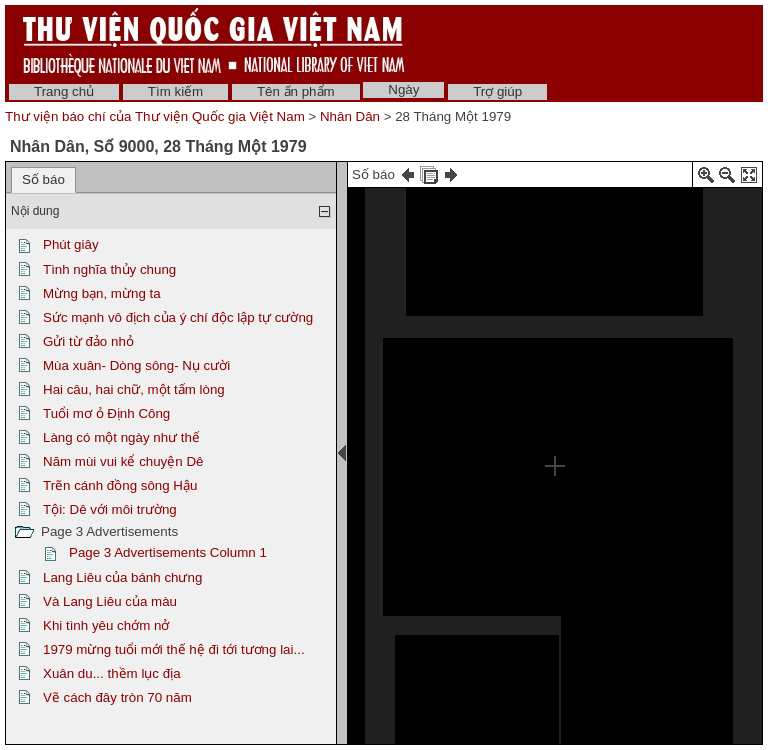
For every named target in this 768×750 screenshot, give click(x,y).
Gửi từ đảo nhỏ (88, 341)
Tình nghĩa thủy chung (109, 269)
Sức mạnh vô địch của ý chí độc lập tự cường (178, 317)
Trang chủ (64, 91)
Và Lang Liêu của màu (110, 601)
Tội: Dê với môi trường (110, 509)
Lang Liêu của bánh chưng (122, 577)
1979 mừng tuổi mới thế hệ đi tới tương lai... (174, 649)
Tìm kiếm (175, 91)
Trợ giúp (497, 91)
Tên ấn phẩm (296, 91)
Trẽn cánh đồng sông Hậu (120, 485)
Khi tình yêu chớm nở (106, 625)
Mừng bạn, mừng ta (102, 293)
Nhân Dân (350, 116)
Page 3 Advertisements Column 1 (168, 552)
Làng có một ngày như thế (121, 437)
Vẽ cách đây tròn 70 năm (117, 697)
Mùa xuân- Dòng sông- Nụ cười (136, 365)
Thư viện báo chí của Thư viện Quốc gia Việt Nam (155, 116)
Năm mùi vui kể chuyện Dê (123, 461)
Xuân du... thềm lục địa (112, 673)
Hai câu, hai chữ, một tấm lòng (134, 389)
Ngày (403, 89)
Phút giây (71, 244)
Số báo (43, 179)
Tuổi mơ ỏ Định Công (106, 413)
